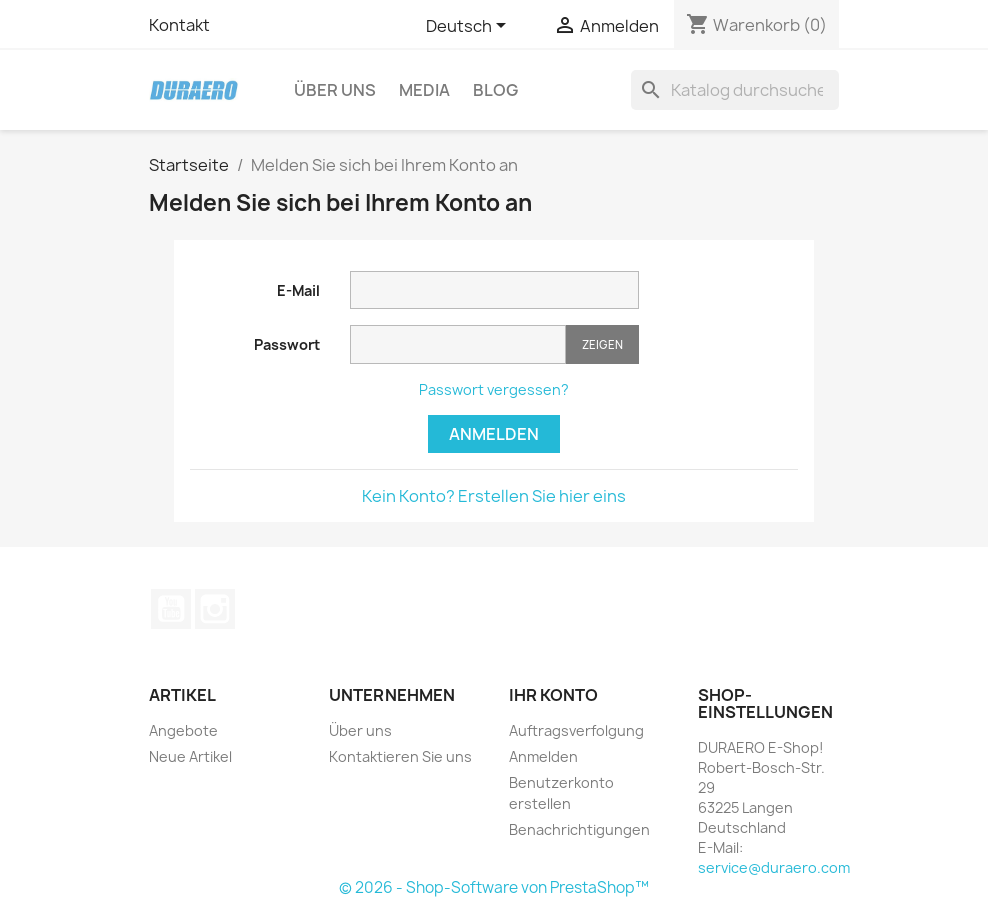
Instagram (215, 609)
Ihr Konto (553, 695)
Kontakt (179, 25)
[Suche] (735, 90)
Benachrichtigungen (579, 829)
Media (424, 90)
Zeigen (602, 344)
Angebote (183, 730)
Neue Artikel (190, 756)
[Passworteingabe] (458, 344)
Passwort (287, 344)
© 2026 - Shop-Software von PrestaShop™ (494, 887)
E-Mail (298, 290)
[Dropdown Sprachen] (469, 27)
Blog (495, 90)
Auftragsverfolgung (576, 730)
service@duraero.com (774, 867)
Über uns (335, 90)
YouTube (171, 609)
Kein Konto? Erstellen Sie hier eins (494, 496)
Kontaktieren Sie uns (400, 756)
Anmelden (494, 434)
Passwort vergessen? (494, 389)
